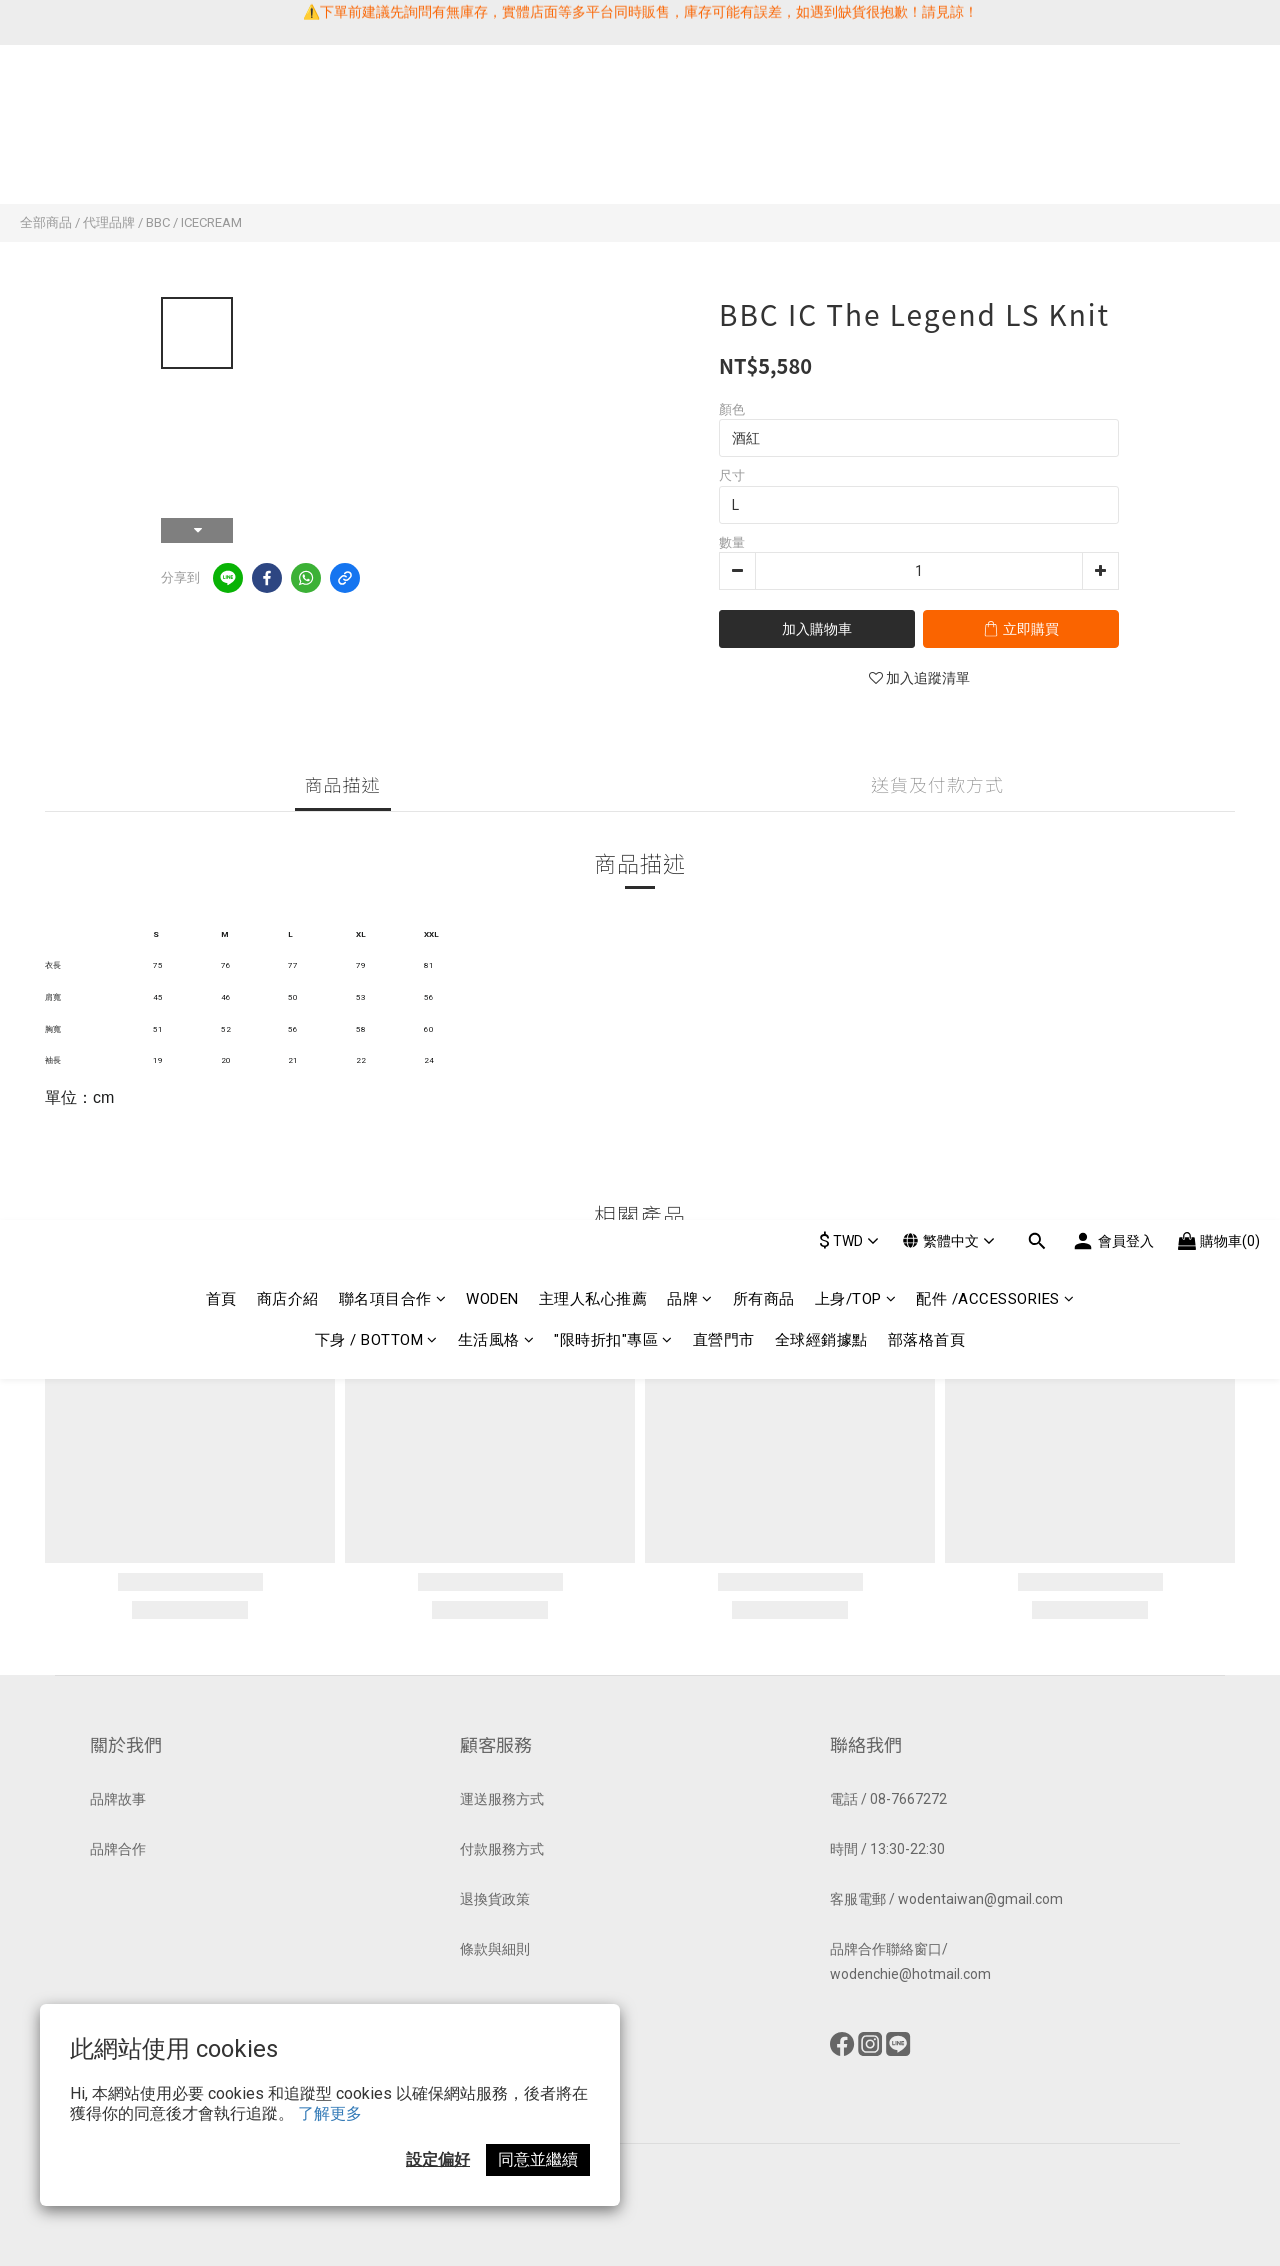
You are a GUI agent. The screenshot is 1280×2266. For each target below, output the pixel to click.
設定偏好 (438, 2159)
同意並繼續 (538, 2159)
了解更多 (330, 2113)
